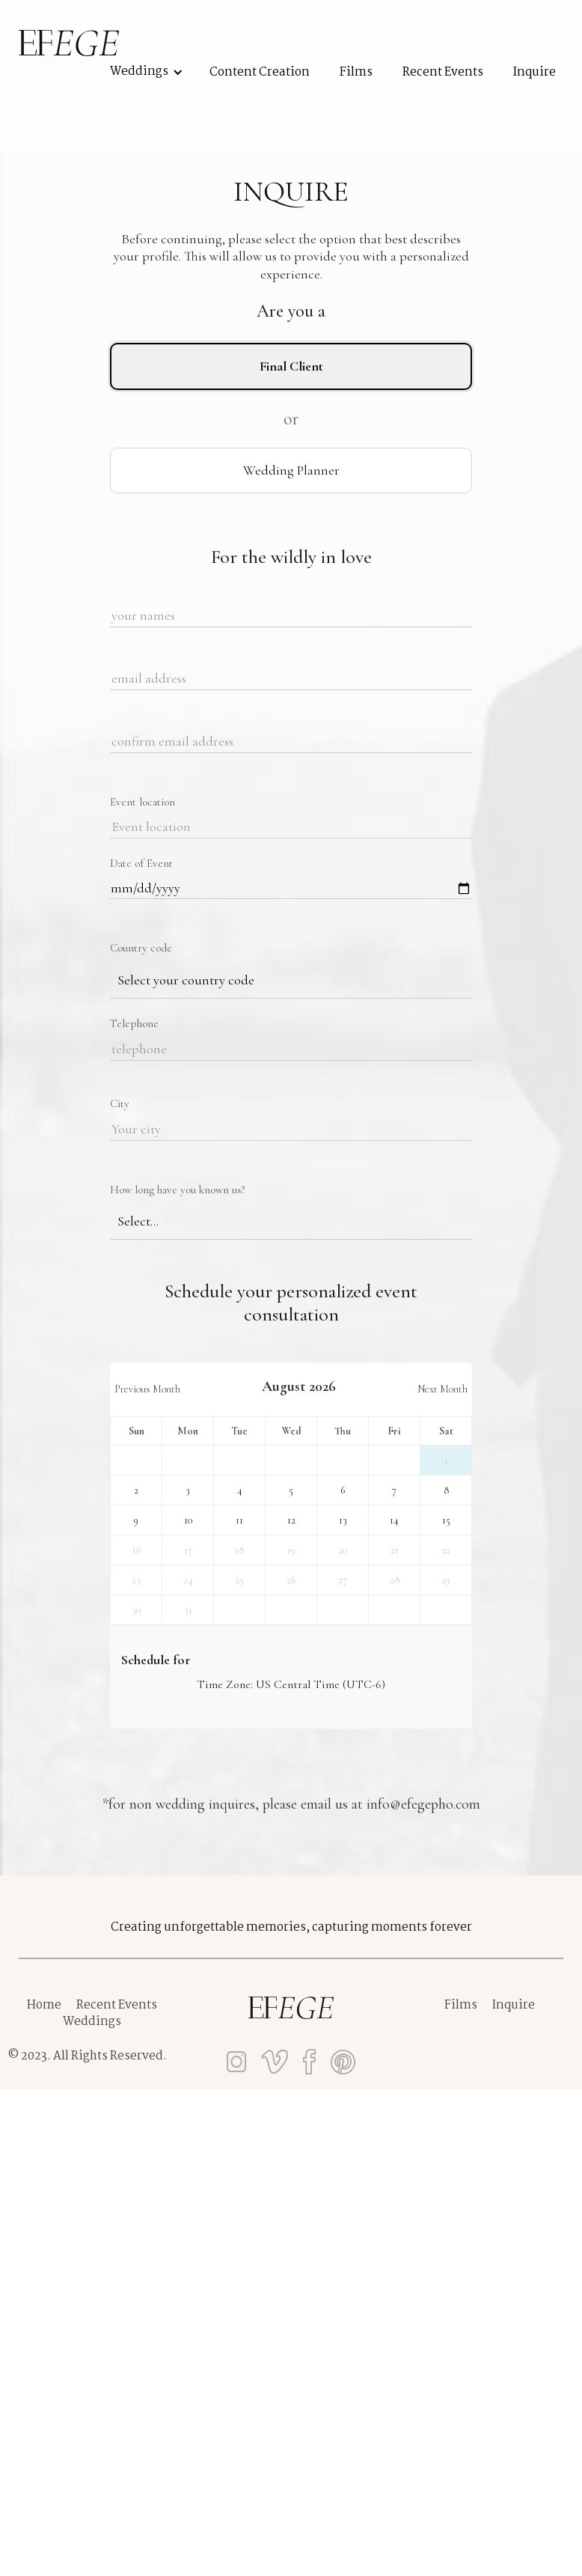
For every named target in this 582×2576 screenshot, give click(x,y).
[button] (133, 72)
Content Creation (259, 72)
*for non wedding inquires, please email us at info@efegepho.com (291, 1804)
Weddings (92, 2022)
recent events (442, 72)
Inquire (534, 72)
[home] (69, 43)
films (356, 72)
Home (44, 2005)
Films (460, 2005)
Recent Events (116, 2005)
